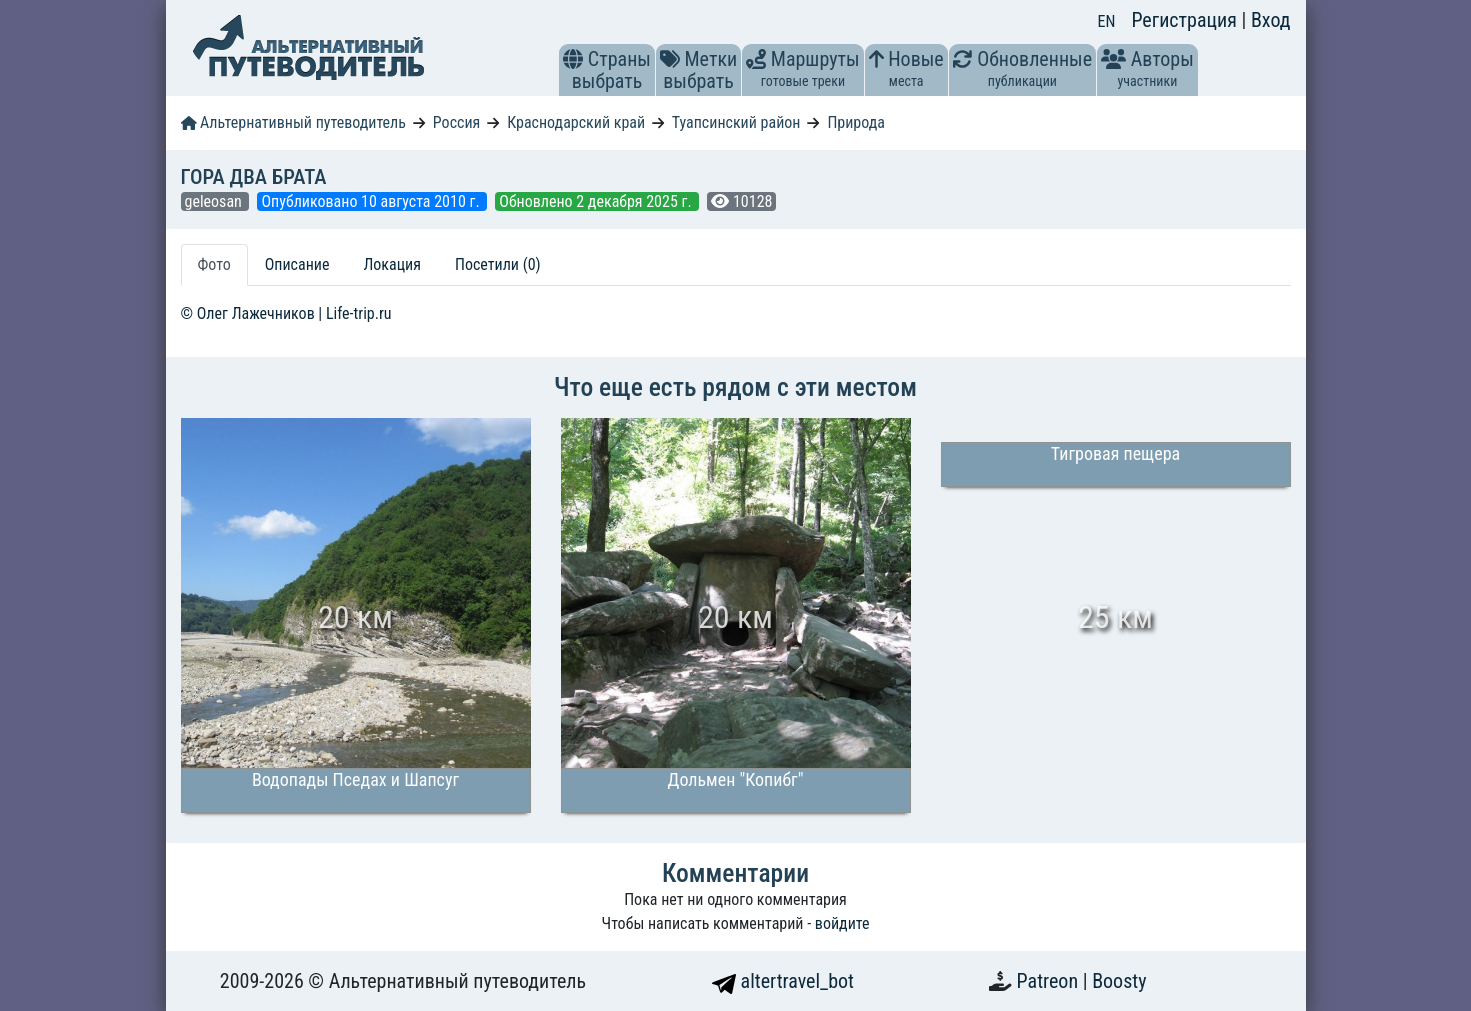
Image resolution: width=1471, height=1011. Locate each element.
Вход (1271, 20)
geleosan (215, 201)
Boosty (1119, 981)
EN (1107, 21)
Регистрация (1186, 20)
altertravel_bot (783, 981)
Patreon (1050, 981)
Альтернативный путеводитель (293, 122)
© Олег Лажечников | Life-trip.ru (286, 313)
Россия (456, 122)
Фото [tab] (214, 264)
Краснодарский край (576, 122)
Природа (856, 122)
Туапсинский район (736, 122)
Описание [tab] (297, 264)
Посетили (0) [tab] (498, 264)
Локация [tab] (392, 264)
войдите (842, 923)
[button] (573, 59)
